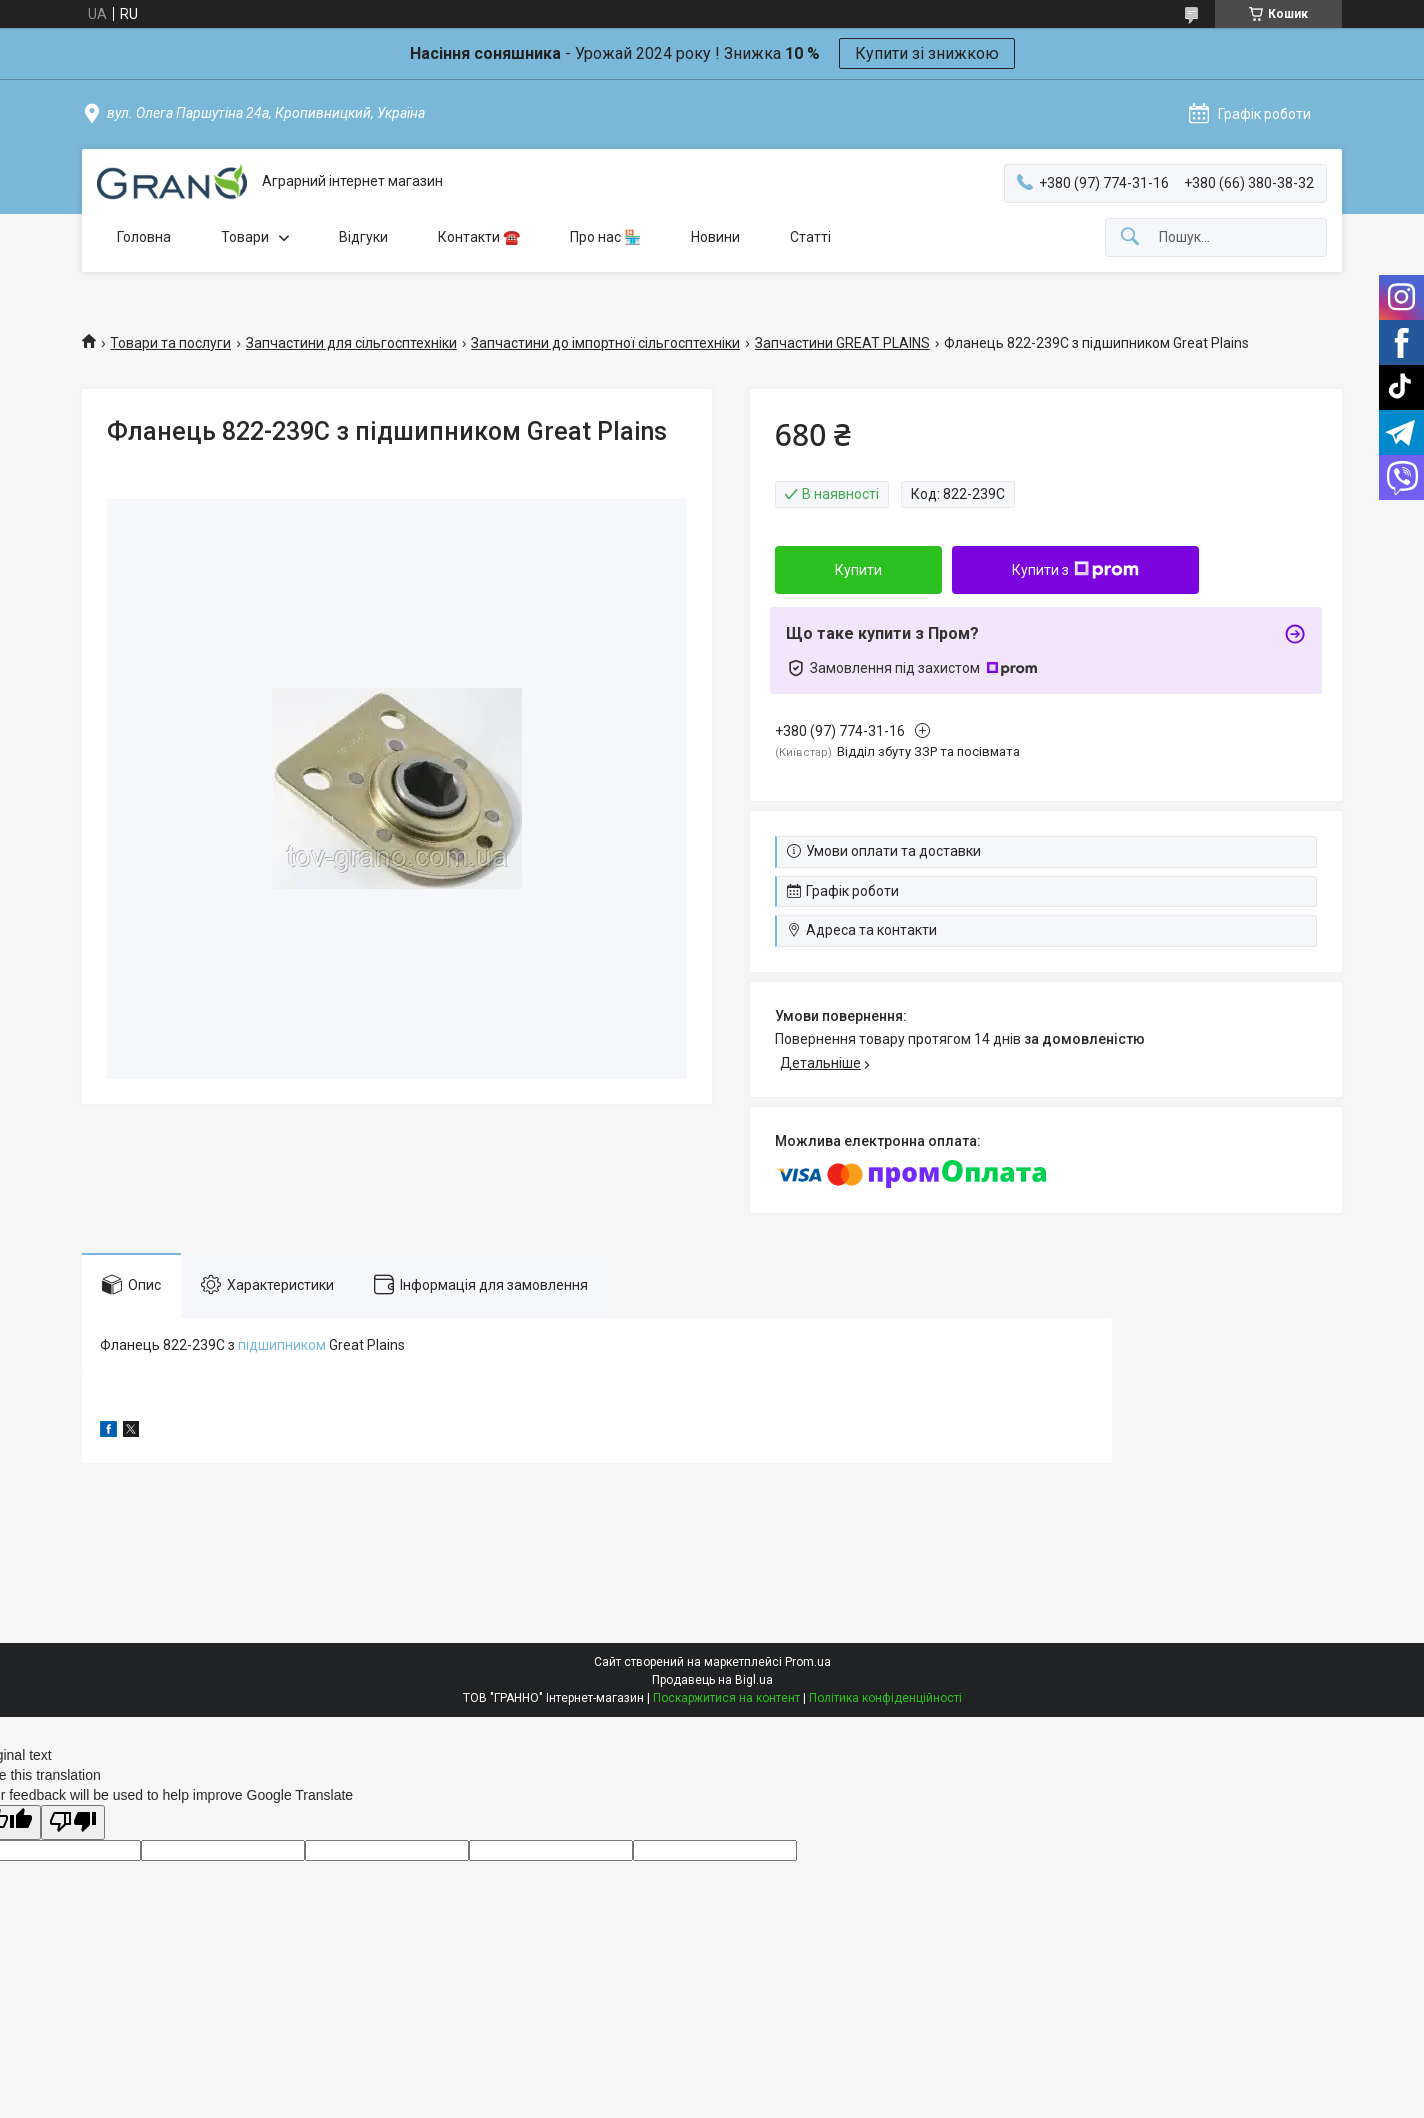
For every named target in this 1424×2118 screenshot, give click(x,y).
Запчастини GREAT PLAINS (842, 343)
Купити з (1075, 570)
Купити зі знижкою (927, 53)
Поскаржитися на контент (726, 1698)
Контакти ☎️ (479, 237)
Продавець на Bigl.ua (712, 1680)
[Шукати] (1130, 237)
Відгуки (363, 237)
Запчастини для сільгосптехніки (351, 343)
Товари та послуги (170, 343)
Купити (858, 570)
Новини (715, 237)
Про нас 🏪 (605, 237)
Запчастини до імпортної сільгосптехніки (605, 343)
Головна (144, 237)
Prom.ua (808, 1662)
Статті (810, 237)
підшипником (282, 1345)
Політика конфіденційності (885, 1698)
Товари (245, 237)
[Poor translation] (73, 1822)
